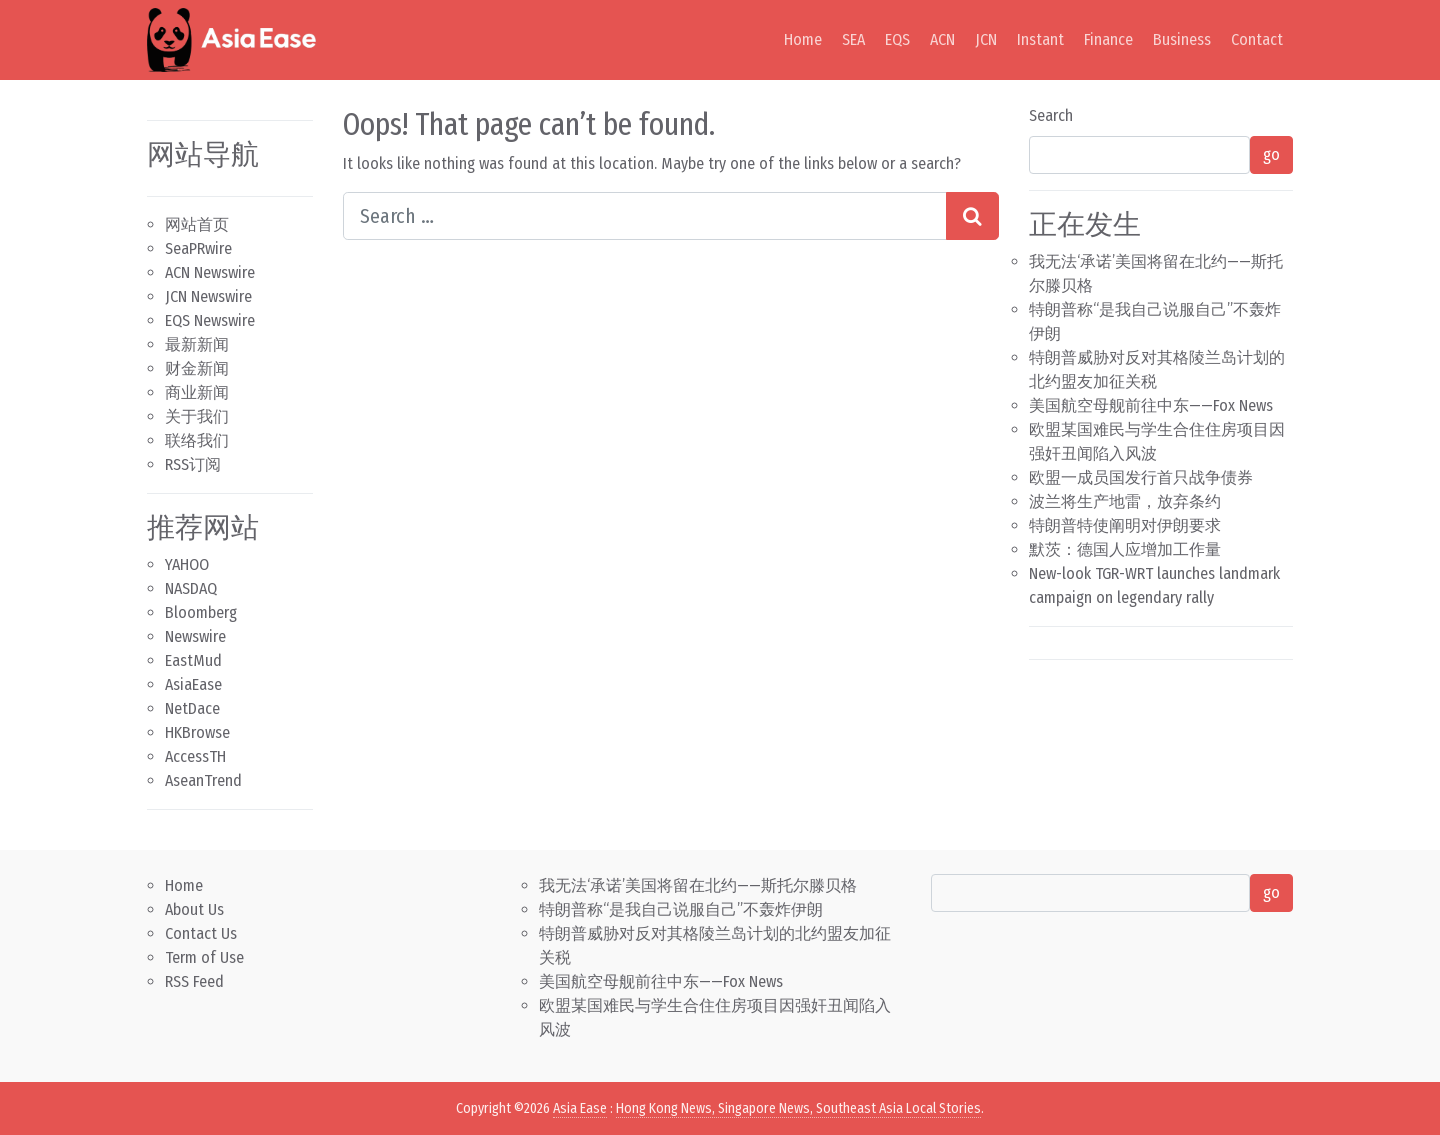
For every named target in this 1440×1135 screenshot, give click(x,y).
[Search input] (645, 216)
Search (1051, 115)
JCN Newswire (208, 296)
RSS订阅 (193, 464)
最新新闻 (197, 344)
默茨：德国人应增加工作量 (1125, 549)
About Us (194, 909)
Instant (1040, 39)
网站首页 (197, 224)
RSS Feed (194, 981)
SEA (853, 39)
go (1271, 154)
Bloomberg (201, 612)
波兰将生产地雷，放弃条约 (1125, 501)
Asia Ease (580, 1108)
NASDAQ (191, 588)
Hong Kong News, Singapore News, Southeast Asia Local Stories (798, 1108)
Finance (1108, 39)
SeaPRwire (198, 248)
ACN (942, 39)
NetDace (192, 708)
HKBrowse (197, 732)
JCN (986, 39)
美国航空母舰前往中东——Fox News (1151, 405)
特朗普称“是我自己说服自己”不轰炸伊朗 (681, 909)
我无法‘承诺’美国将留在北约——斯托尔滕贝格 (698, 885)
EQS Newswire (210, 320)
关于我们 (197, 416)
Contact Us (201, 933)
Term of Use (204, 957)
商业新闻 (197, 392)
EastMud (193, 660)
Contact (1257, 39)
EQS (897, 39)
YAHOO (187, 564)
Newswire (195, 636)
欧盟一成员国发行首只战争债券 (1141, 477)
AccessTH (195, 756)
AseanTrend (203, 780)
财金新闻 (197, 368)
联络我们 (197, 440)
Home (803, 39)
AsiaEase (193, 684)
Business (1182, 39)
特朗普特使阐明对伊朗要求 (1125, 525)
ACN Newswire (210, 272)
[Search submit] (972, 216)
